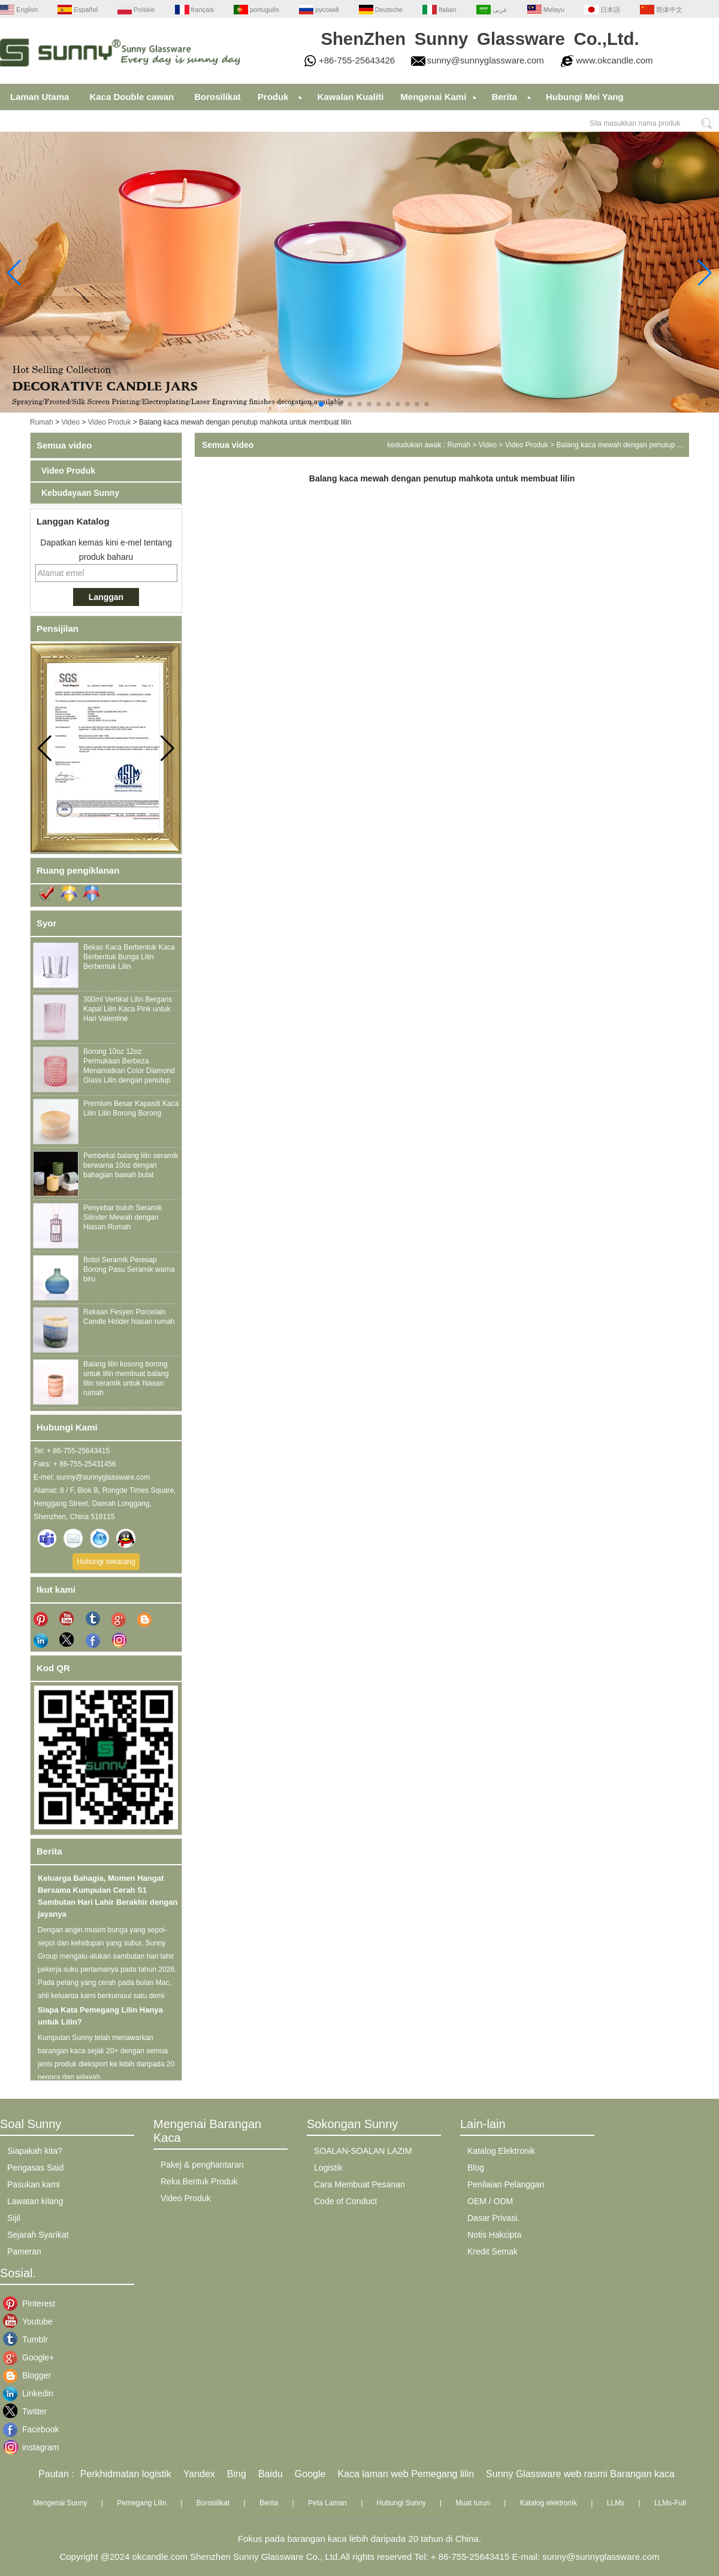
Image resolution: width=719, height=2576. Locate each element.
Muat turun (472, 2503)
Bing (236, 2474)
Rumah (41, 422)
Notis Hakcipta (494, 2234)
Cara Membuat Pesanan (359, 2184)
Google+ (31, 2357)
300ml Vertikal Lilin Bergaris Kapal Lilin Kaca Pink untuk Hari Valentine (127, 1009)
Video (70, 422)
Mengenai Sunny (60, 2503)
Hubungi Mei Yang (585, 97)
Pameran (24, 2251)
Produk (273, 97)
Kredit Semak (492, 2251)
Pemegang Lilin (142, 2503)
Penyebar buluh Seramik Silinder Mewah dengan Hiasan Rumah (122, 1217)
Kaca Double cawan (131, 97)
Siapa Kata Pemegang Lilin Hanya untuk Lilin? (100, 2018)
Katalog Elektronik (501, 2151)
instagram (31, 2447)
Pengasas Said (35, 2167)
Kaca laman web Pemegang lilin (405, 2474)
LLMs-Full (670, 2503)
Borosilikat (217, 97)
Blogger (31, 2375)
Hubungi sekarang (106, 1561)
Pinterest (31, 2303)
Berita (504, 97)
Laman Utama (39, 97)
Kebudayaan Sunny (80, 493)
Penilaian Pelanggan (505, 2184)
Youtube (31, 2321)
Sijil (13, 2218)
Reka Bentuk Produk (199, 2181)
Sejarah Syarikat (38, 2234)
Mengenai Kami (433, 97)
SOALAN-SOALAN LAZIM (363, 2151)
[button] (292, 404)
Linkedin (31, 2393)
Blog (475, 2167)
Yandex (199, 2474)
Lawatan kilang (35, 2201)
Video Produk (109, 422)
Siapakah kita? (34, 2151)
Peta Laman (327, 2503)
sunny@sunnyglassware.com (485, 60)
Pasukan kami (33, 2184)
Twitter (31, 2411)
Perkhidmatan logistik (125, 2474)
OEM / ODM (490, 2201)
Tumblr (31, 2339)
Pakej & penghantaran (202, 2164)
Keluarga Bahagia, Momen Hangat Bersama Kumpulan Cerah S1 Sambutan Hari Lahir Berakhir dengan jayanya (107, 1899)
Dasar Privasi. (493, 2218)
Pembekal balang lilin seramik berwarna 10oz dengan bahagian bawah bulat (131, 1165)
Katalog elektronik (548, 2503)
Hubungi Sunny (401, 2503)
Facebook (31, 2429)
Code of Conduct (345, 2201)
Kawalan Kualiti (350, 97)
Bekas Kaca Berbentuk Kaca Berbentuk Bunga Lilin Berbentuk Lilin (129, 957)
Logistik (328, 2167)
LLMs (615, 2503)
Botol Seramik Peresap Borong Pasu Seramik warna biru (129, 1269)
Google (310, 2474)
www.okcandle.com (614, 60)
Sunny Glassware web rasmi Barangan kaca (580, 2474)
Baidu (270, 2474)
